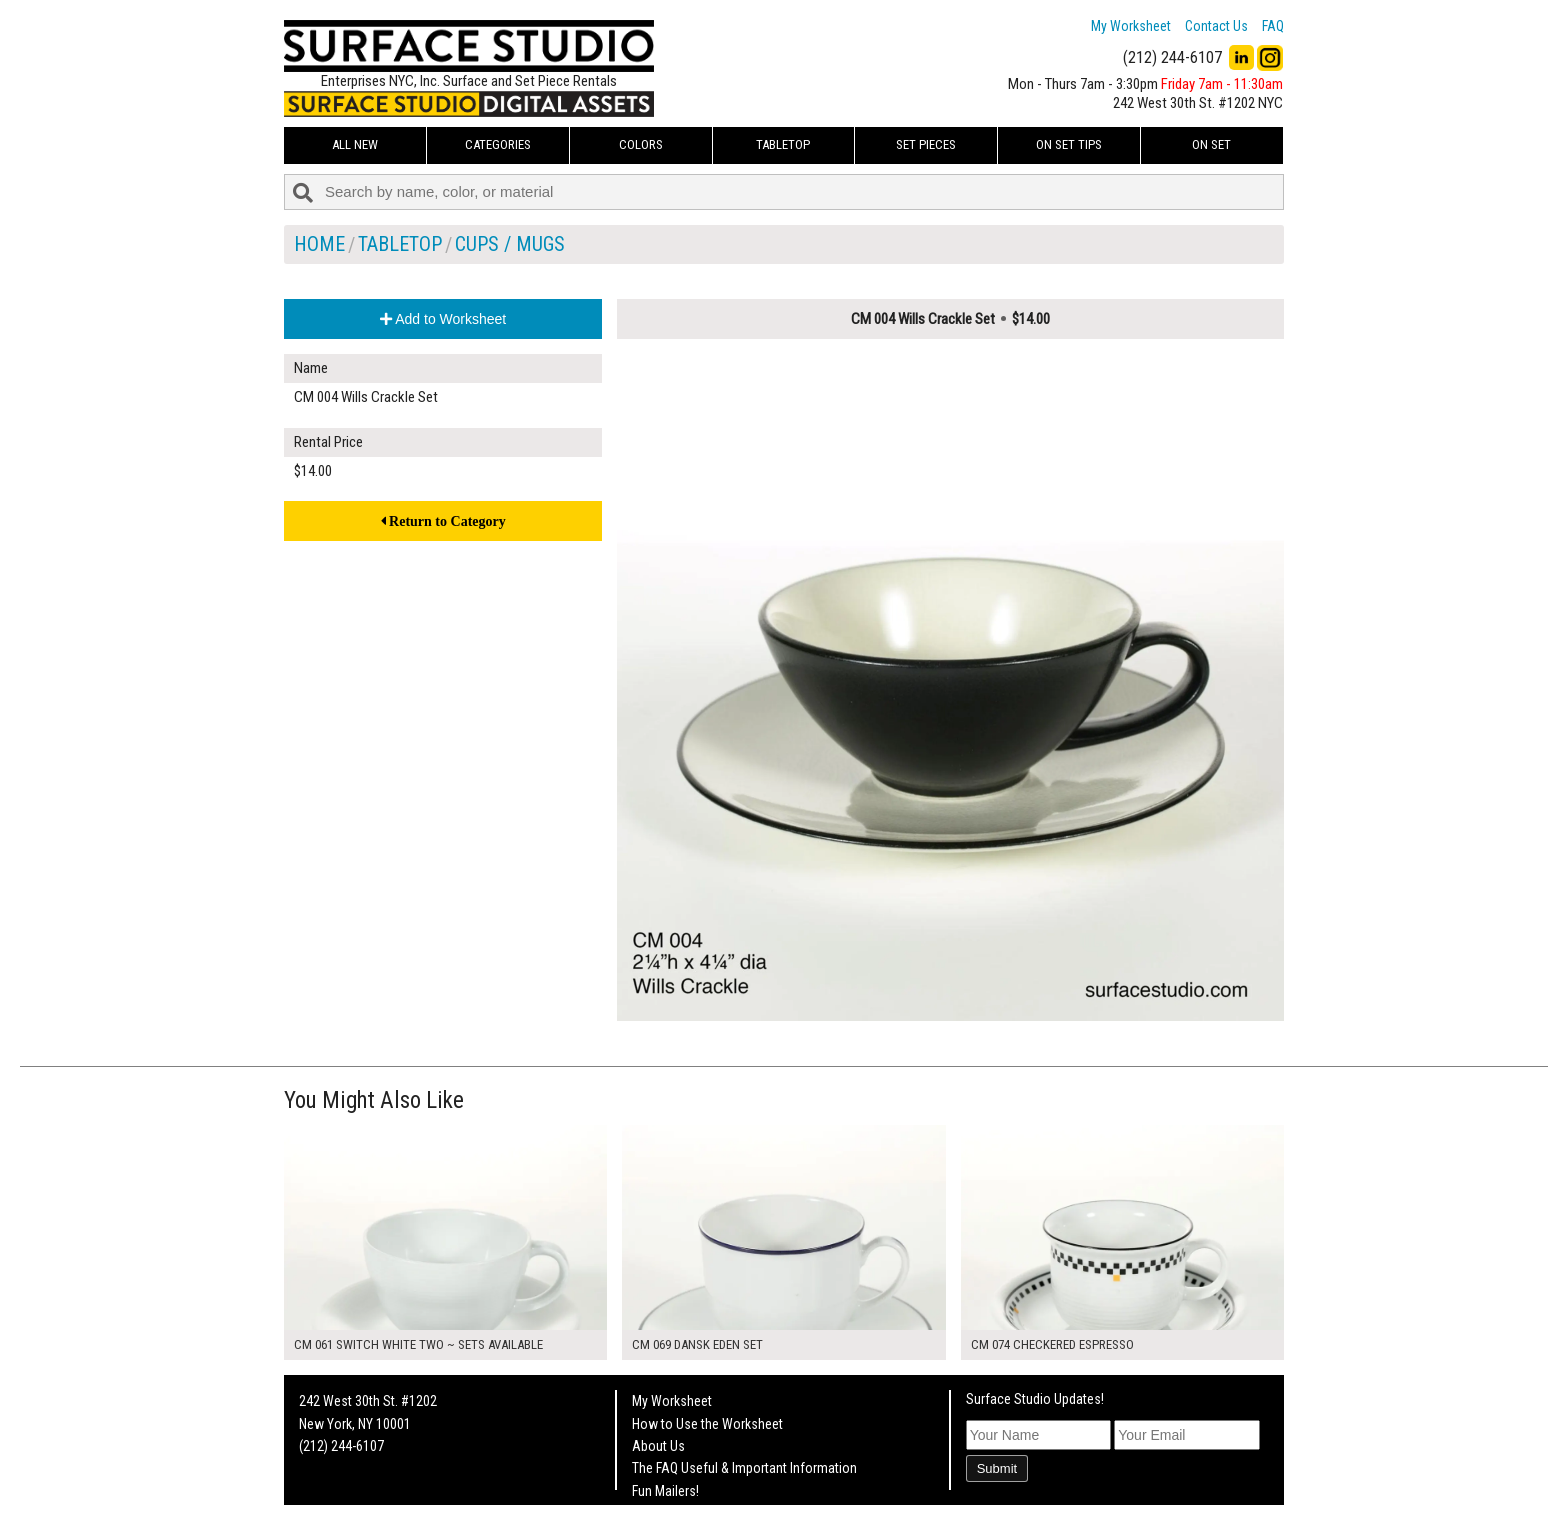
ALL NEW (355, 144)
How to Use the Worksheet (707, 1424)
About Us (658, 1446)
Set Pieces (926, 144)
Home (319, 244)
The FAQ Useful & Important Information (744, 1468)
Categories (498, 144)
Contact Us (1216, 26)
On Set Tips (1069, 144)
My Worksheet (1131, 26)
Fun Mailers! (665, 1491)
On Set (1211, 144)
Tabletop (783, 144)
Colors (641, 144)
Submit (997, 1468)
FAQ (1273, 26)
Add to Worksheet (443, 319)
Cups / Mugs (510, 244)
